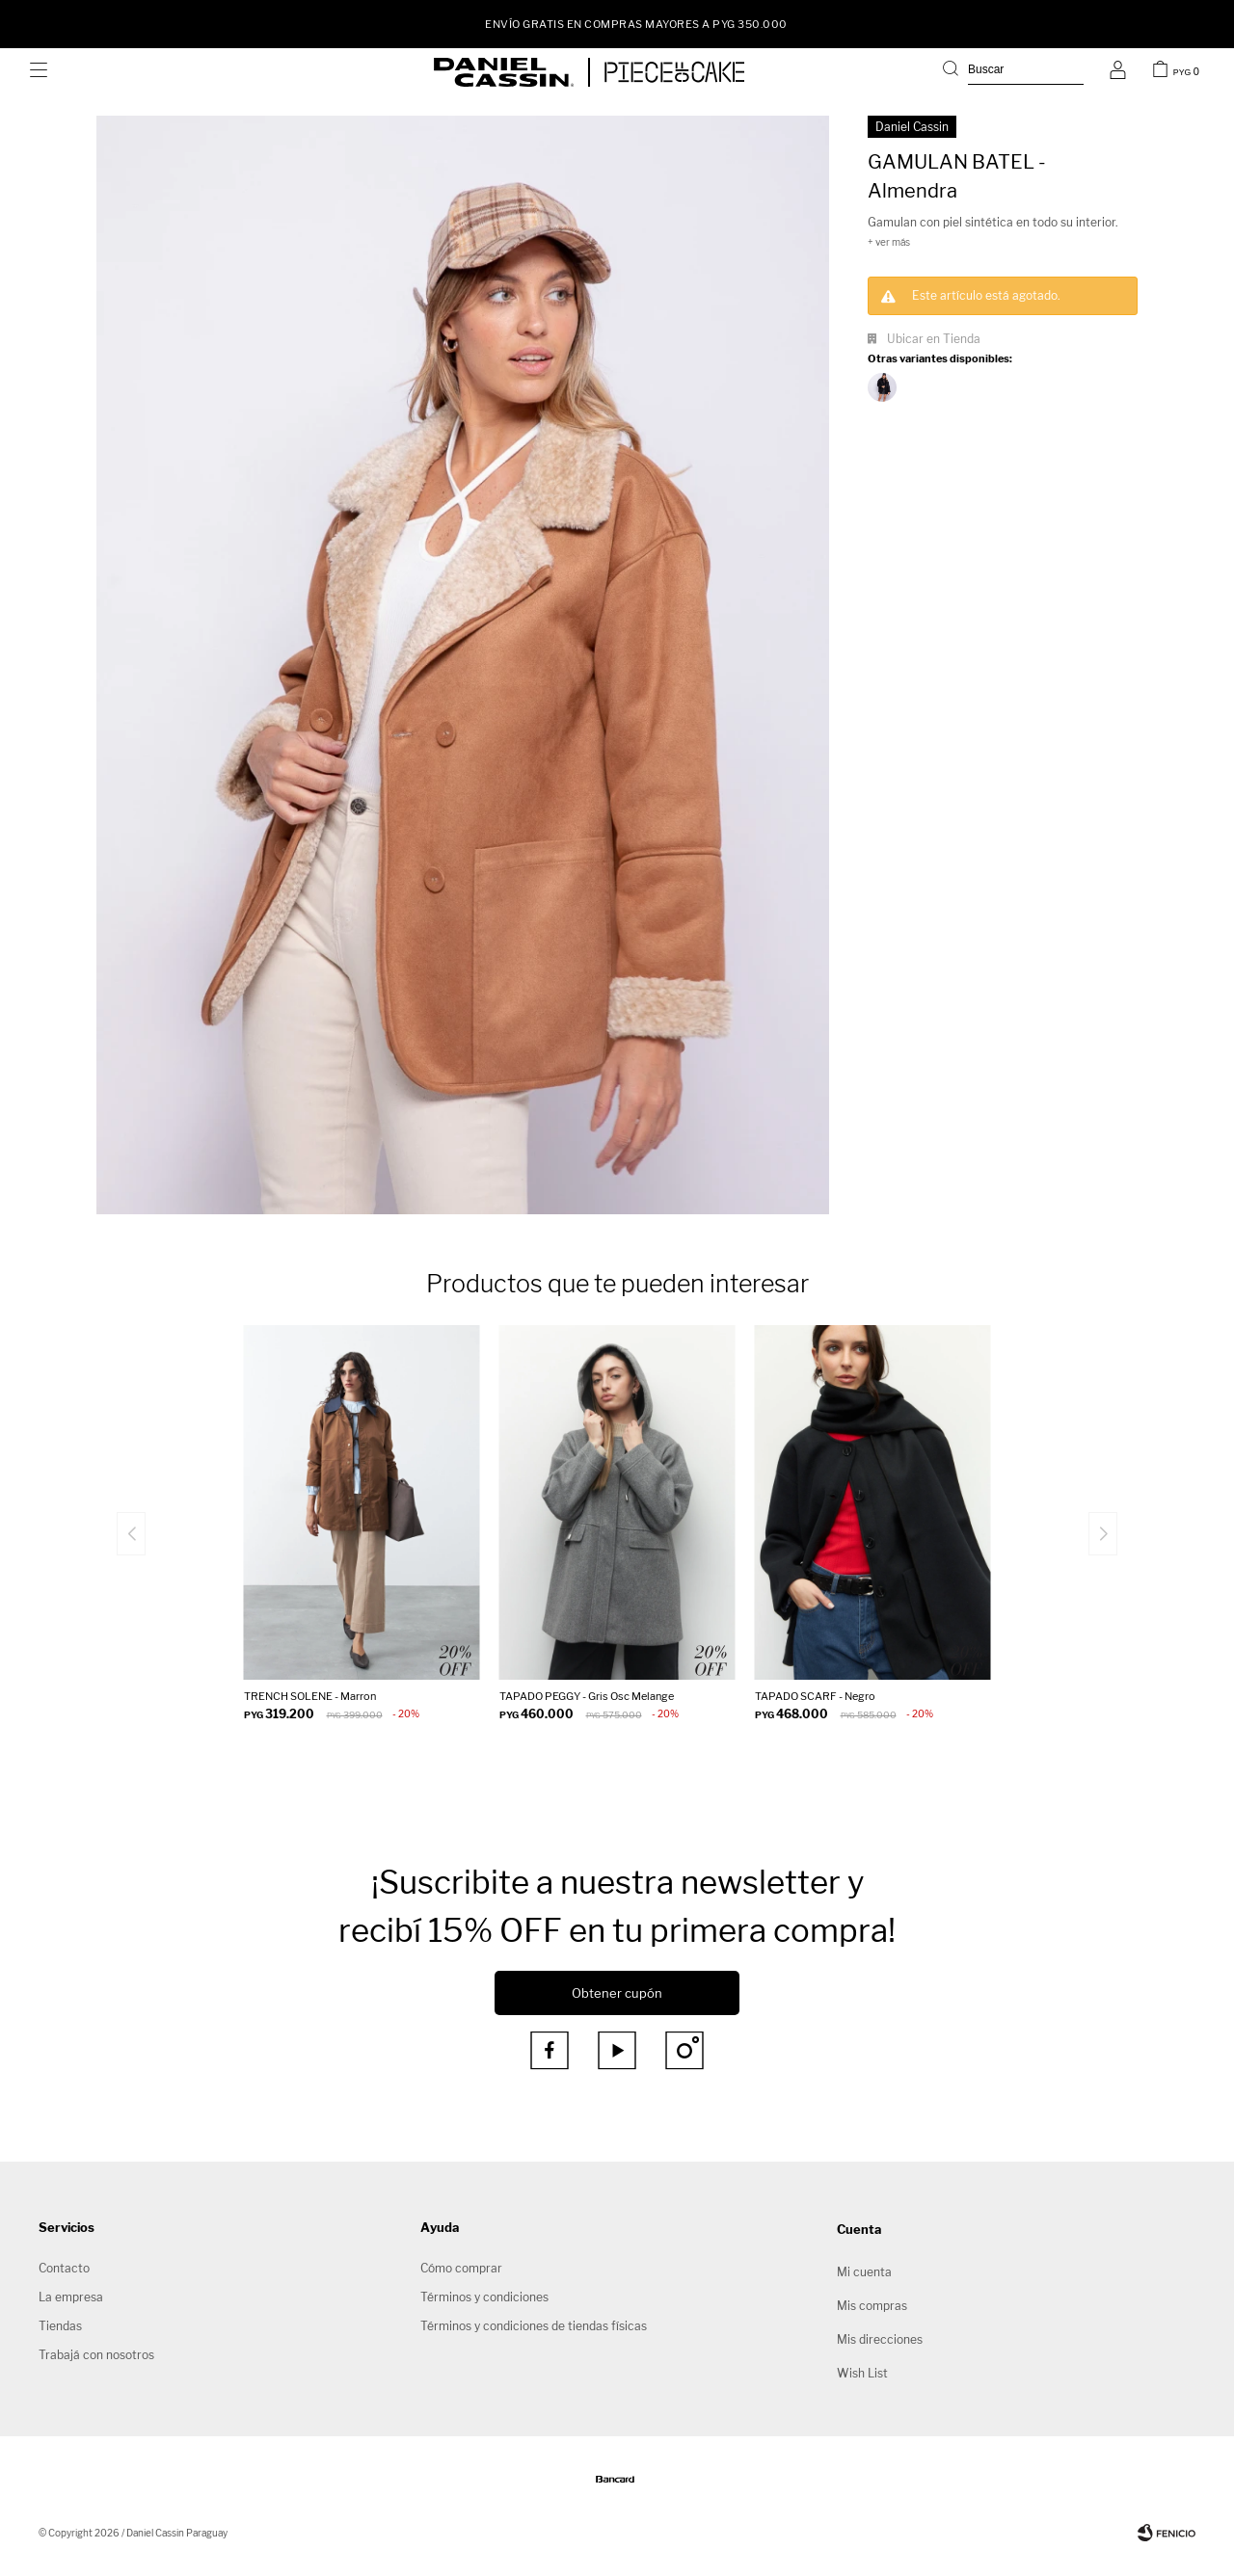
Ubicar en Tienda (933, 339)
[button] (1013, 72)
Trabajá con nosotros (96, 2355)
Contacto (64, 2268)
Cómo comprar (461, 2268)
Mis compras (872, 2305)
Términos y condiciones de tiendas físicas (533, 2326)
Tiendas (60, 2326)
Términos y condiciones (484, 2297)
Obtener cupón (617, 1993)
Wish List (862, 2373)
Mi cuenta (864, 2272)
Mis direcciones (880, 2339)
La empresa (71, 2297)
